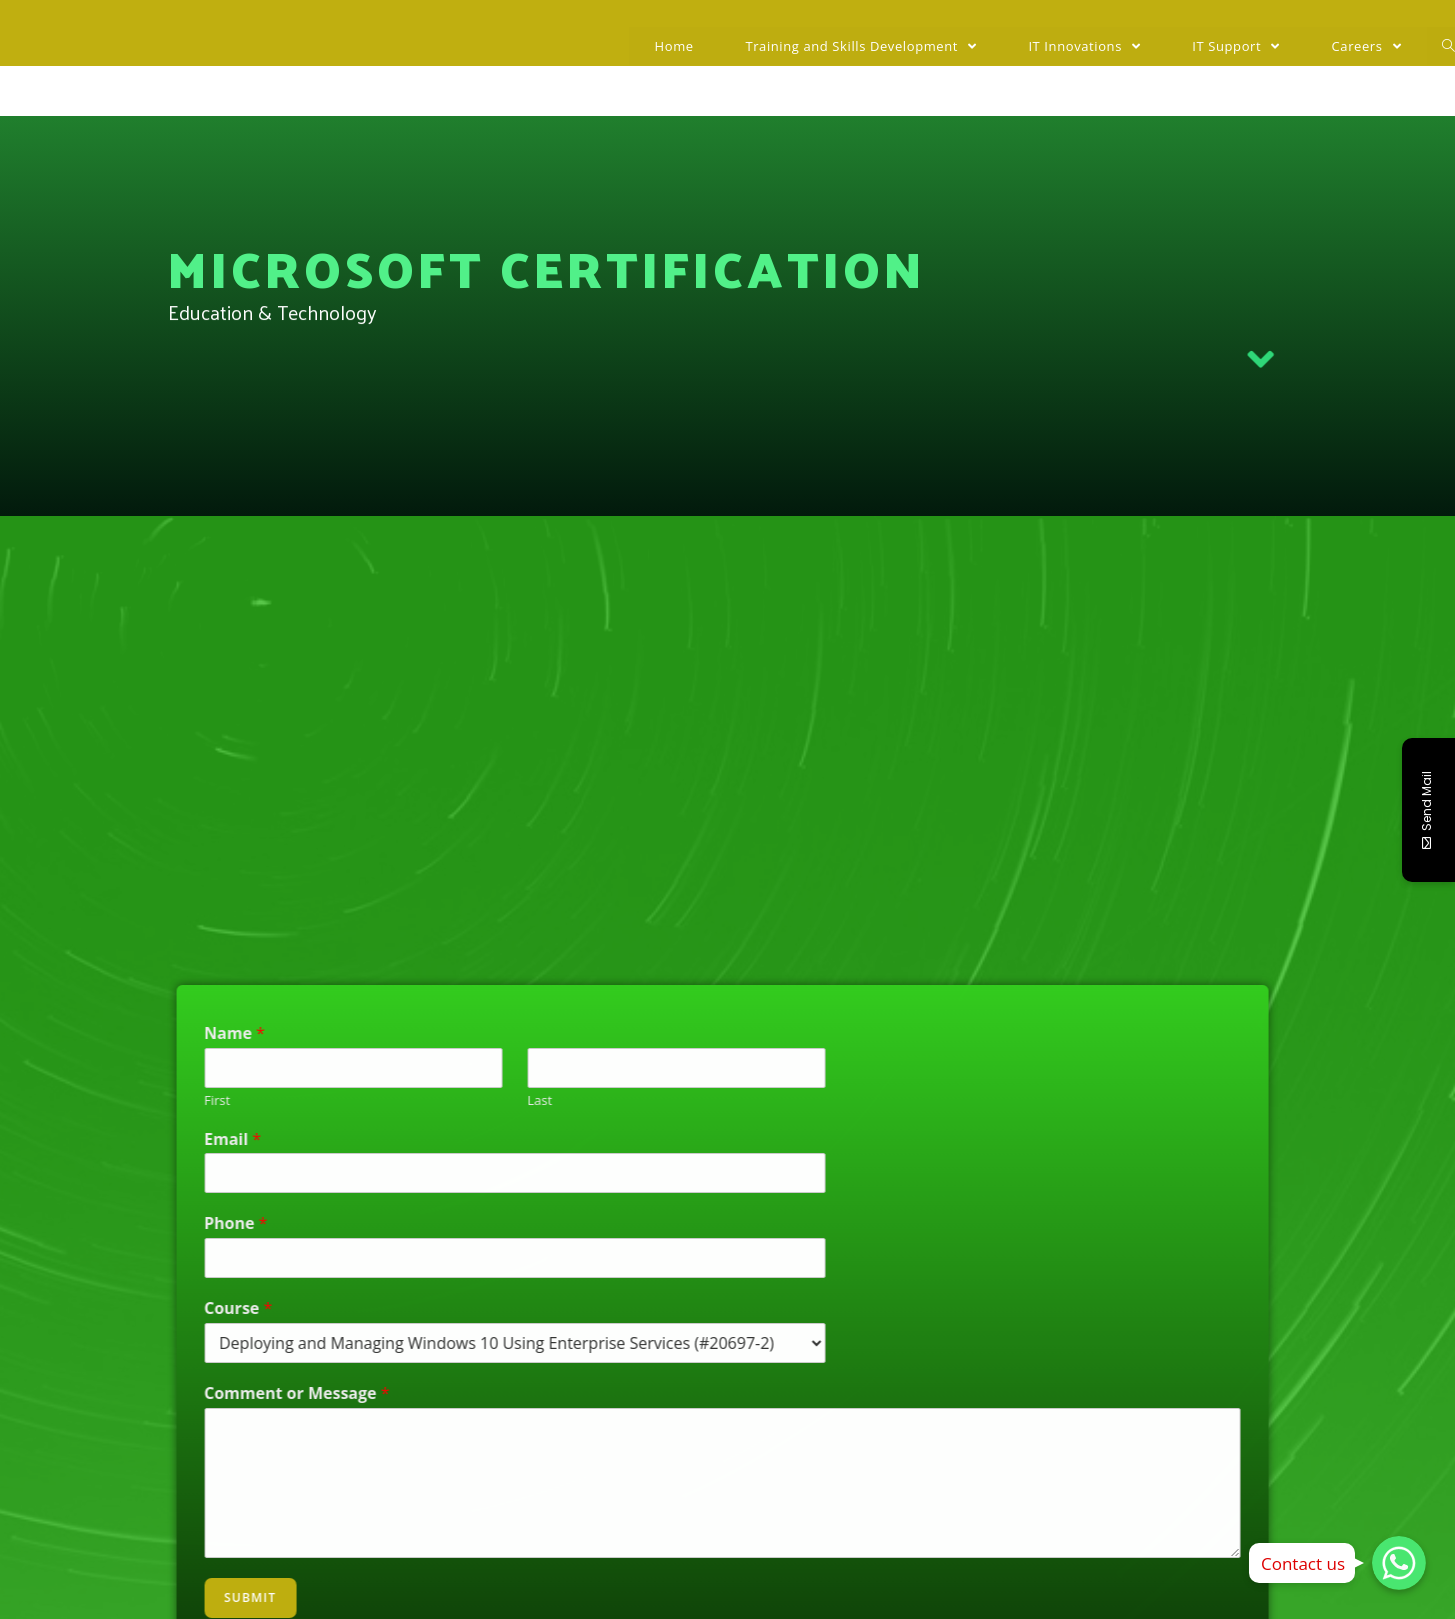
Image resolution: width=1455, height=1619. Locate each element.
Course (71, 1308)
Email (65, 1139)
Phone (68, 1223)
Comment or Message (130, 1393)
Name (67, 1033)
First (50, 1100)
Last (372, 1100)
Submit (83, 1597)
